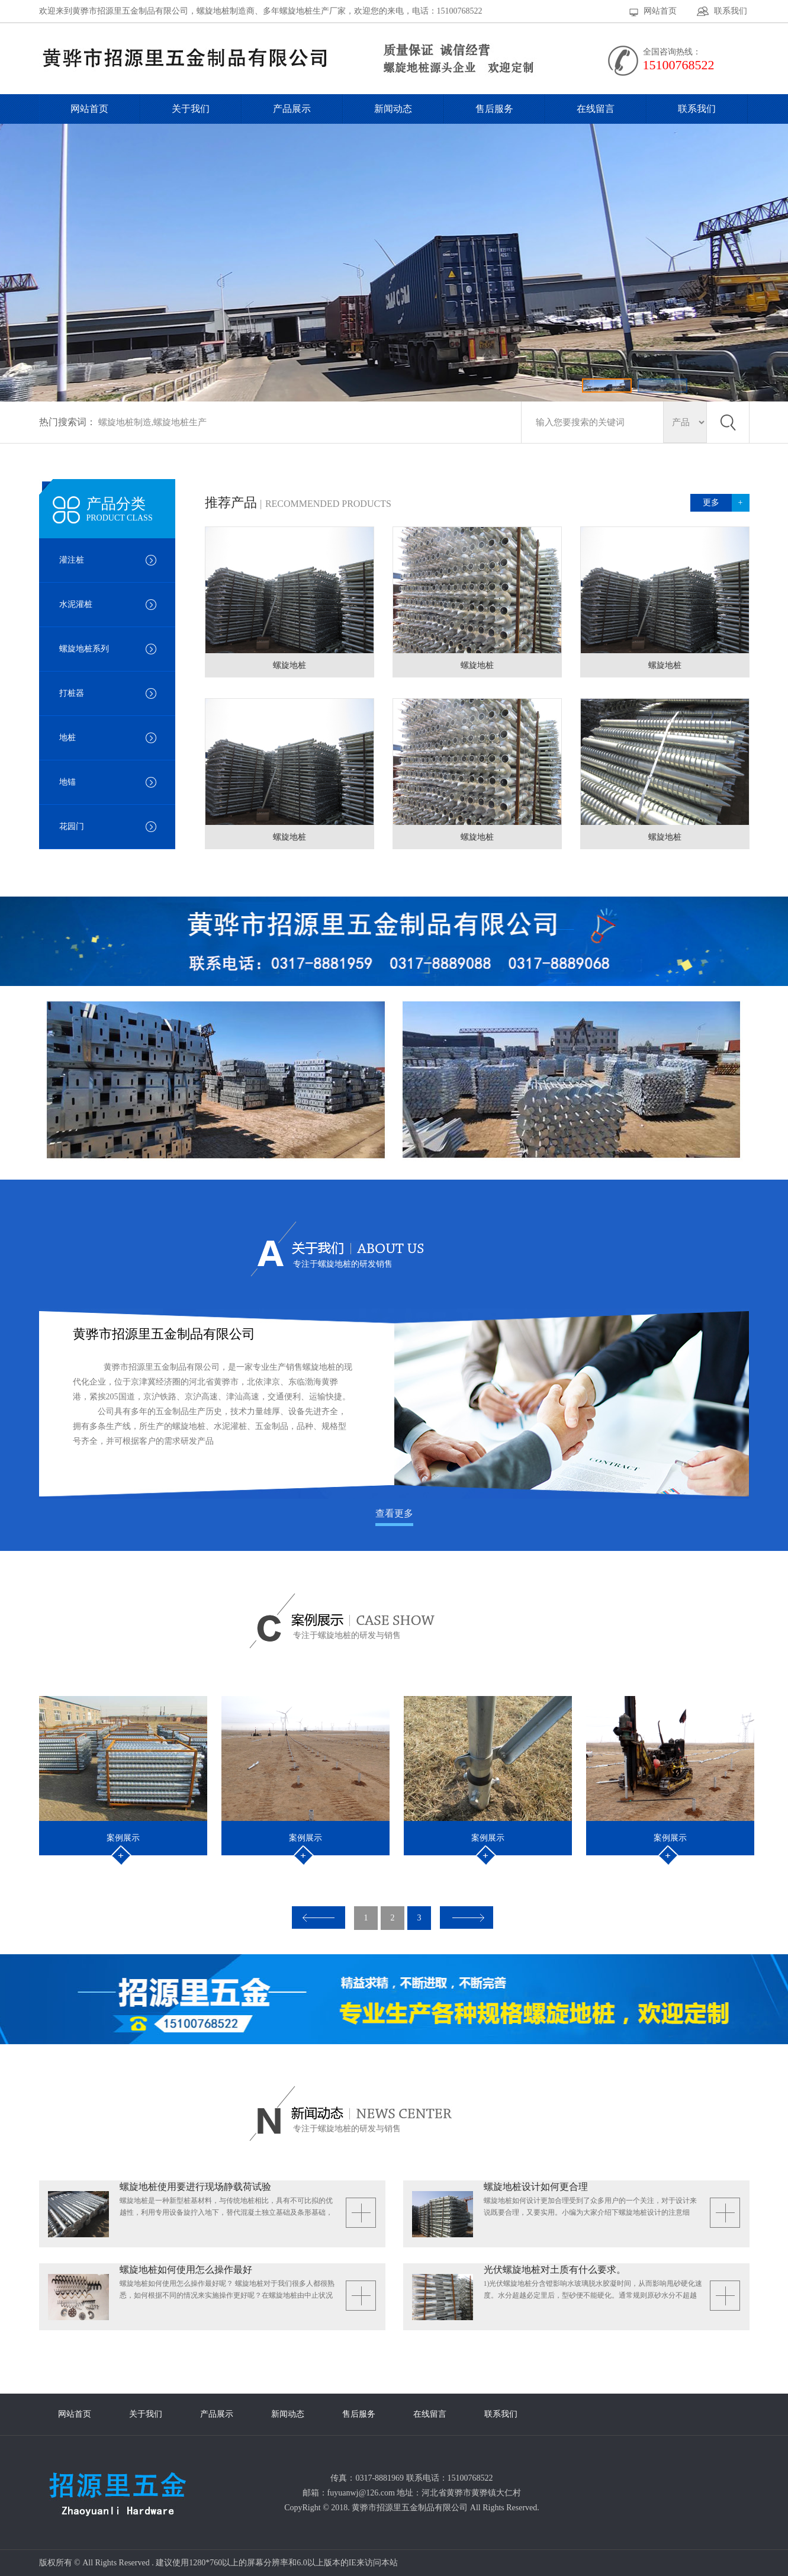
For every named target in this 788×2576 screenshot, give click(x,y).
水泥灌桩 (75, 604)
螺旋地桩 (289, 665)
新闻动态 (393, 109)
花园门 (71, 826)
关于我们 (191, 109)
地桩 (67, 737)
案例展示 (123, 1837)
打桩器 (71, 693)
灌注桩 (71, 559)
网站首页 (660, 11)
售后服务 (494, 109)
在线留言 (596, 109)
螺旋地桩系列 (84, 648)
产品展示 (292, 109)
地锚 (67, 782)
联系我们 (730, 11)
